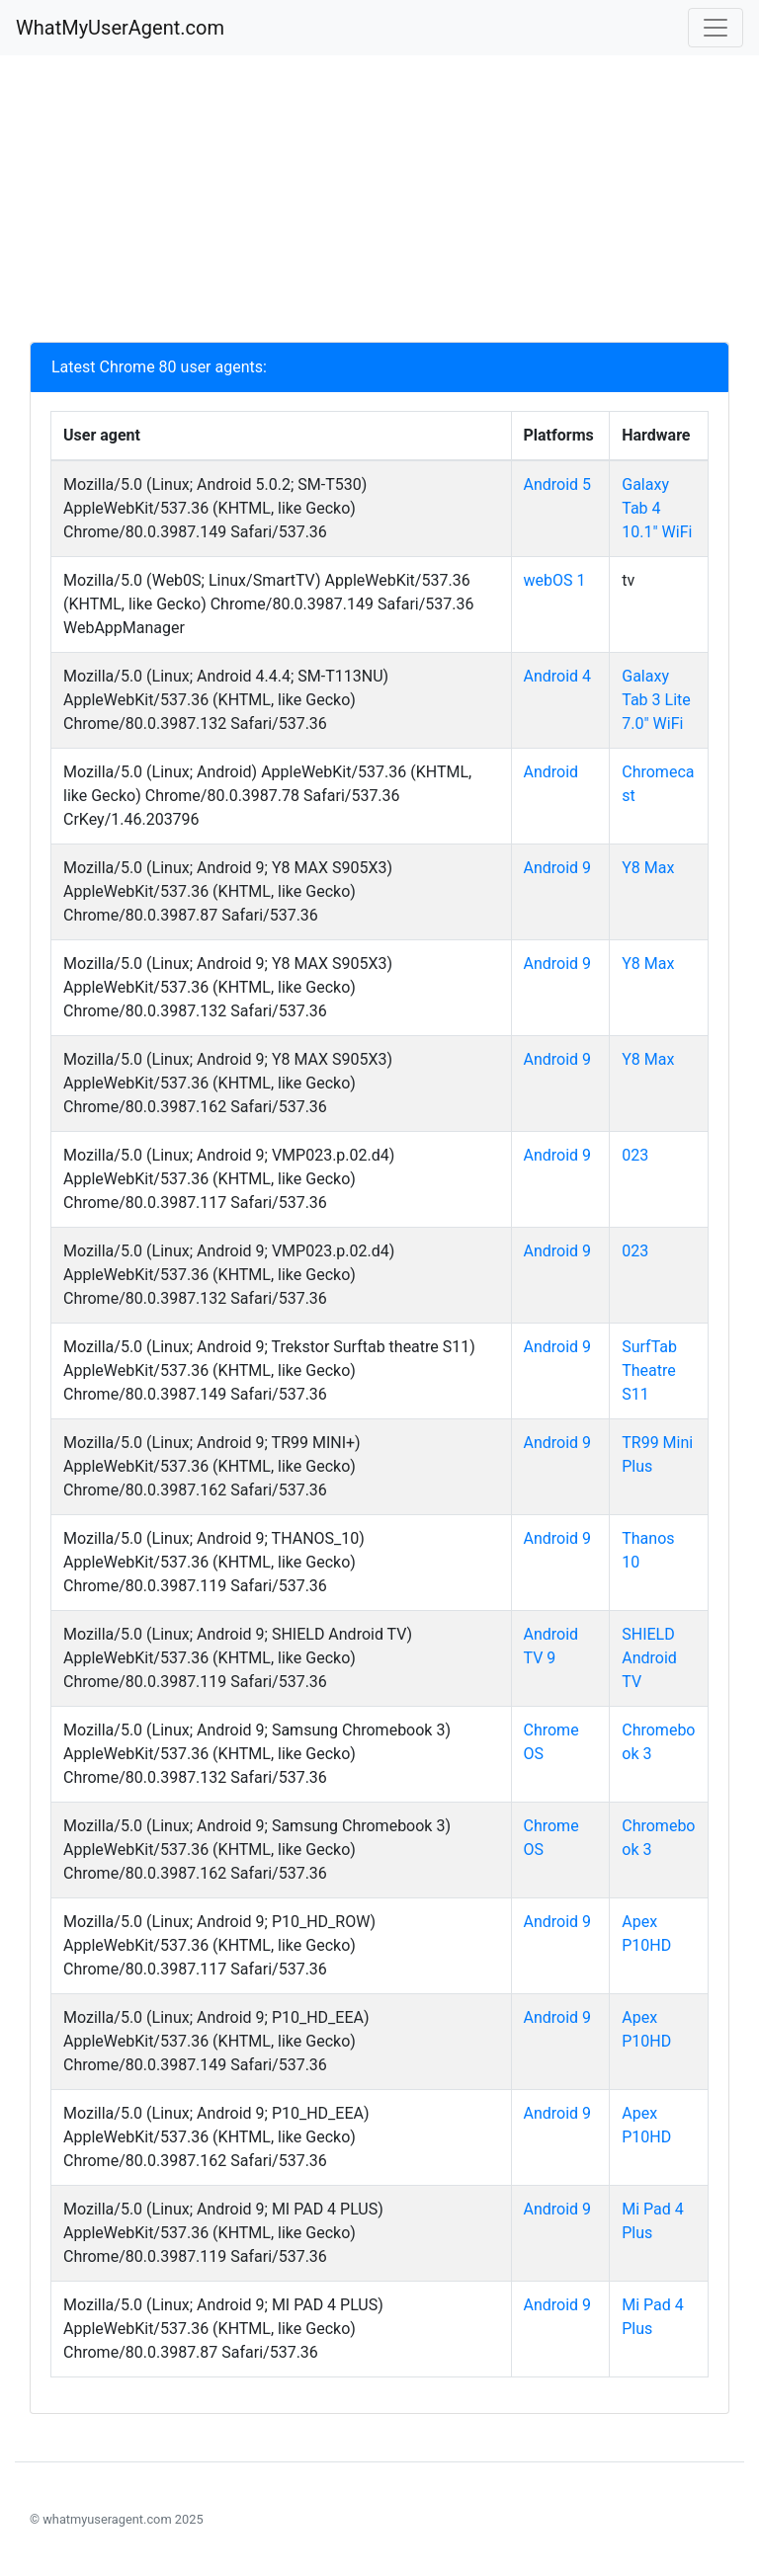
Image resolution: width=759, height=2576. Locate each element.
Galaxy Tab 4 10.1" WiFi (657, 508)
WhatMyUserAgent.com (120, 28)
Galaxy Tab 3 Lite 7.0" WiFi (656, 700)
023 (635, 1155)
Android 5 (558, 484)
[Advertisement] (379, 203)
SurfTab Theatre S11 (649, 1370)
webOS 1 (555, 580)
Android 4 (558, 676)
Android (551, 772)
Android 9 (558, 867)
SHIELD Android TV (649, 1658)
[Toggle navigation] (715, 27)
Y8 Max (648, 867)
